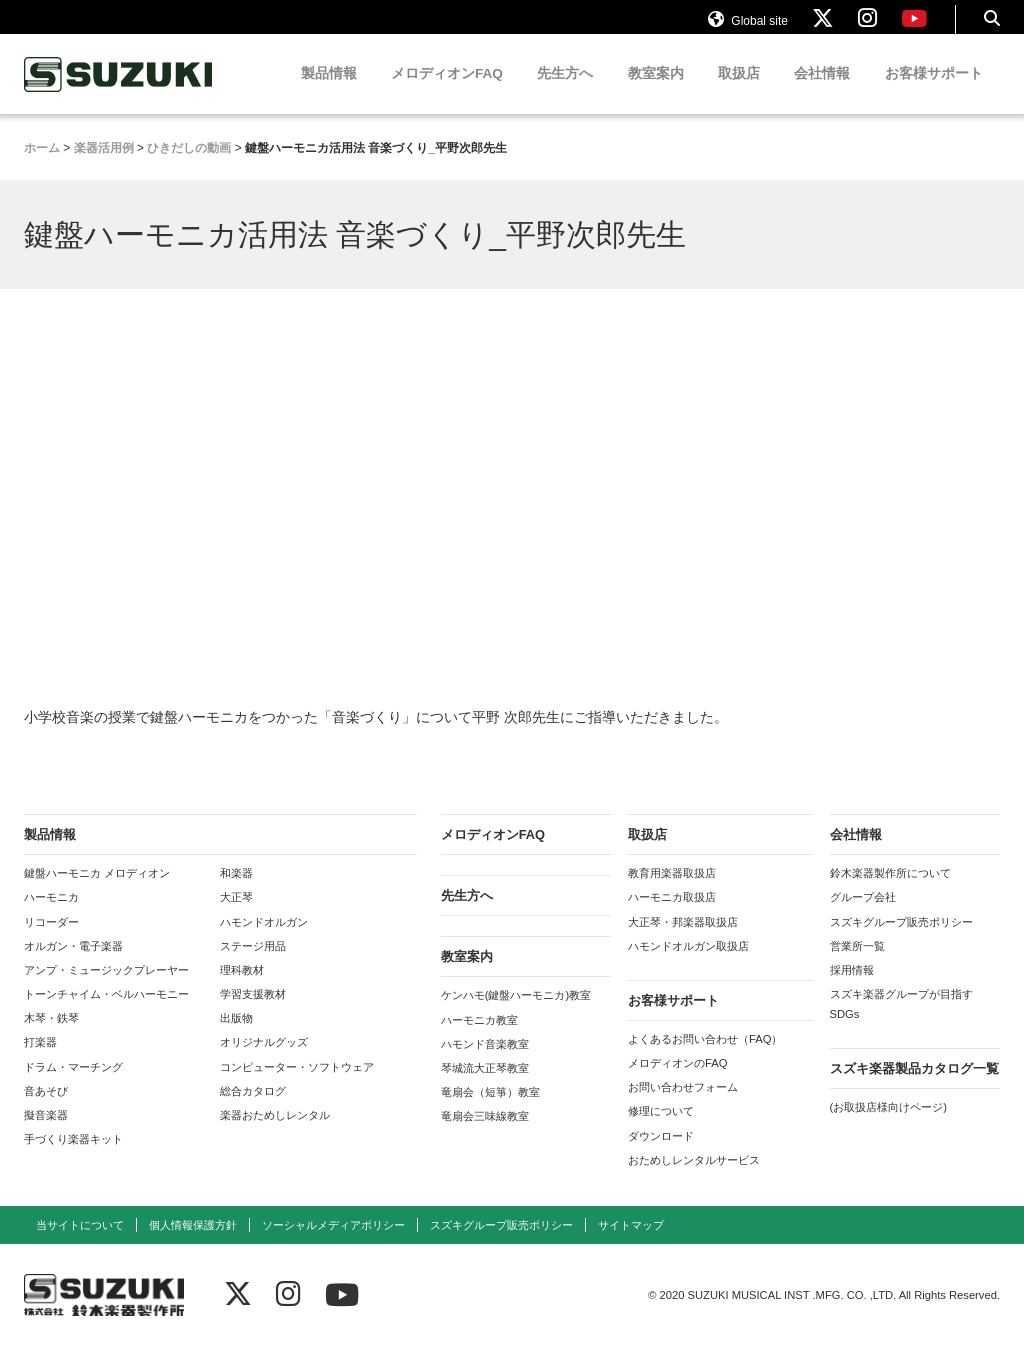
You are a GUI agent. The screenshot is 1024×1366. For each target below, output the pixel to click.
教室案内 (656, 92)
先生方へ (565, 92)
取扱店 (739, 92)
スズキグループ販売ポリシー (901, 941)
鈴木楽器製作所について (890, 892)
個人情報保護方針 (193, 1244)
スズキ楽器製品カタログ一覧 (914, 1087)
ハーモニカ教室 (479, 1039)
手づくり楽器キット (73, 1158)
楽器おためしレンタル (275, 1134)
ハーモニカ (51, 916)
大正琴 (236, 916)
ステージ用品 (253, 965)
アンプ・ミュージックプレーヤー (106, 989)
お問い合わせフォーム (683, 1106)
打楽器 (40, 1061)
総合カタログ (253, 1110)
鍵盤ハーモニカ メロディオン (97, 892)
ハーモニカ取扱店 (672, 916)
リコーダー (51, 941)
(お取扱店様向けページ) (888, 1126)
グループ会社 (863, 916)
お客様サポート (934, 92)
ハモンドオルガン (264, 941)
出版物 (236, 1037)
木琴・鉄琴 (51, 1037)
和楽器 (236, 892)
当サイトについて (80, 1244)
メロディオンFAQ (447, 92)
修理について (661, 1130)
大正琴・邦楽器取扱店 (683, 941)
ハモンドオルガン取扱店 (688, 965)
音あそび (46, 1110)
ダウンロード (661, 1155)
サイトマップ (631, 1244)
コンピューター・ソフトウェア (297, 1086)
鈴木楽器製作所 (119, 93)
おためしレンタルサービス (694, 1179)
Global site (748, 28)
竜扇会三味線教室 (485, 1135)
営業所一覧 (857, 965)
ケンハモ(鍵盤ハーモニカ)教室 (516, 1014)
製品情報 (329, 92)
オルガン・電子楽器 (73, 965)
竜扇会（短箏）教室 (490, 1111)
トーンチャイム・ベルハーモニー (106, 1013)
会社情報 (822, 92)
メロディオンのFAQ (677, 1082)
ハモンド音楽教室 (485, 1063)
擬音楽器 (46, 1134)
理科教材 (242, 989)
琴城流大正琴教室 (485, 1087)
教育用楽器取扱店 (672, 892)
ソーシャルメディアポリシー (333, 1244)
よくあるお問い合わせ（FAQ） (705, 1058)
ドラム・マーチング (73, 1086)
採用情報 (852, 989)
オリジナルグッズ (264, 1061)
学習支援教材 (253, 1013)
